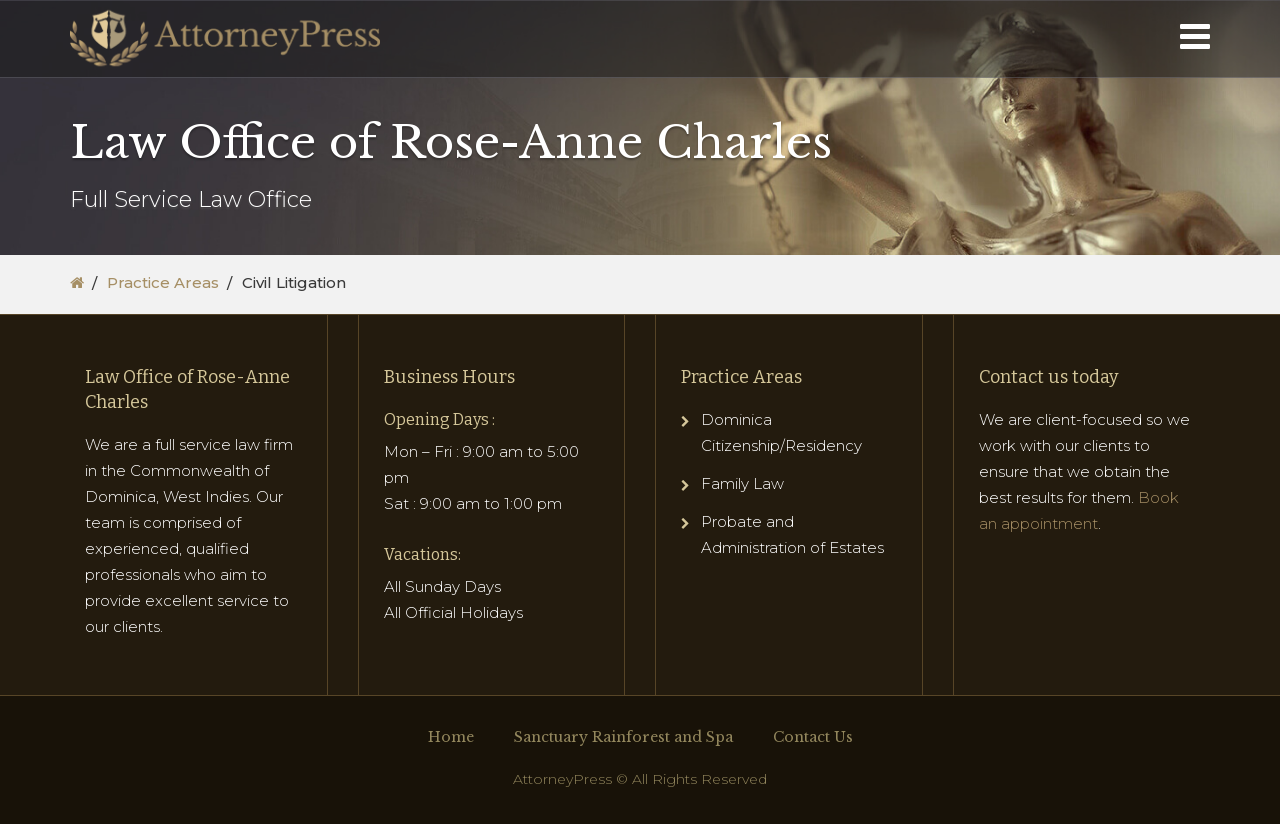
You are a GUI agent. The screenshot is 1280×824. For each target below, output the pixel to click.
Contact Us (813, 737)
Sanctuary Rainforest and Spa (623, 737)
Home (451, 737)
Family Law (742, 483)
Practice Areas (163, 282)
